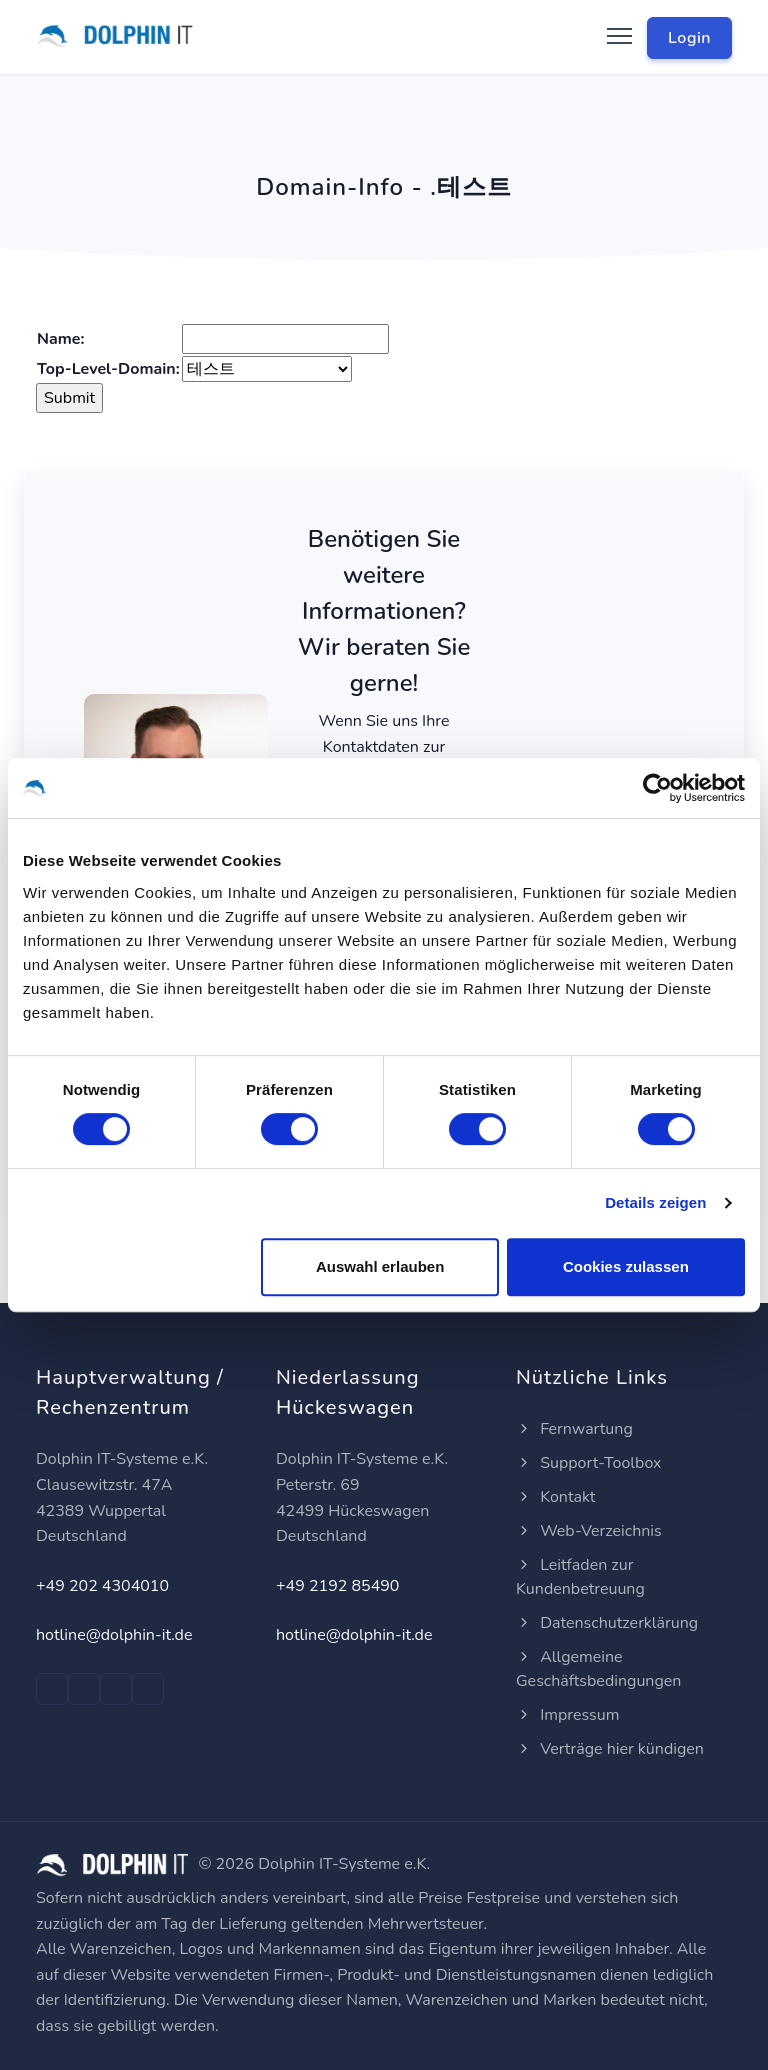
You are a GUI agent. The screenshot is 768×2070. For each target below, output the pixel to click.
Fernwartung (574, 1429)
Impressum (567, 1715)
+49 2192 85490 (337, 1586)
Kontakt (555, 1497)
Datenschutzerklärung (607, 1623)
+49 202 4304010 (102, 1586)
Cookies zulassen (626, 1266)
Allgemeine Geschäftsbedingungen (598, 1669)
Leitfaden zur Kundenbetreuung (580, 1577)
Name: (60, 339)
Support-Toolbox (589, 1463)
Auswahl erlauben (380, 1266)
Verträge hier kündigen (610, 1749)
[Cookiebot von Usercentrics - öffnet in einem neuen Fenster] (657, 788)
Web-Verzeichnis (589, 1531)
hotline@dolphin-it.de (114, 1635)
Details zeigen (655, 1202)
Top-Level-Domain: (108, 369)
